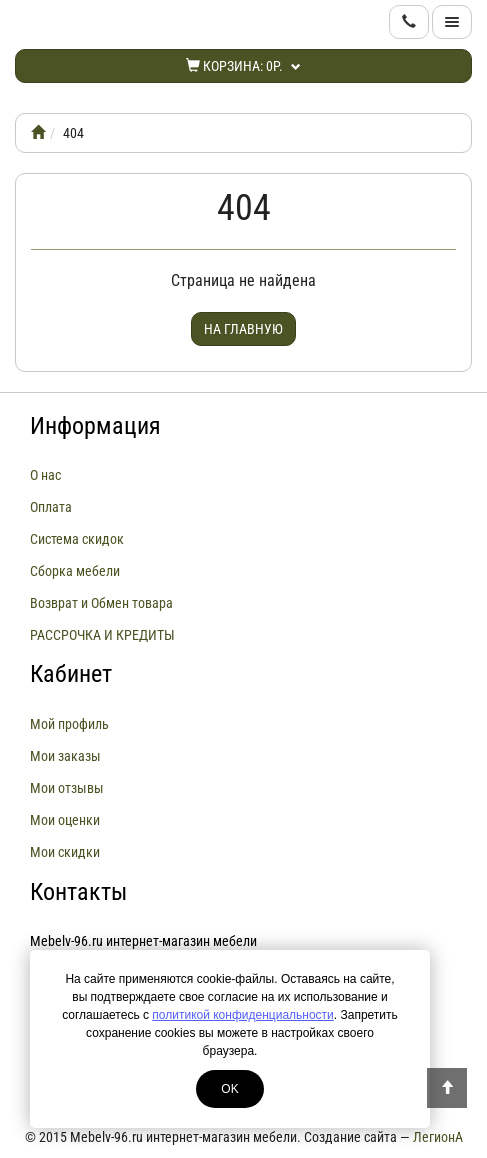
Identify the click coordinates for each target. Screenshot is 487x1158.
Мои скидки (65, 852)
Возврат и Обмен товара (101, 603)
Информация (95, 426)
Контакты (78, 892)
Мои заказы (65, 756)
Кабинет (71, 674)
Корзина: (243, 66)
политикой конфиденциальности (242, 1015)
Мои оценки (65, 820)
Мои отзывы (67, 788)
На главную (243, 329)
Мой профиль (69, 724)
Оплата (51, 507)
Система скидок (77, 539)
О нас (45, 475)
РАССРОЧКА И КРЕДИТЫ (102, 635)
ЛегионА (438, 1137)
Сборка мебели (75, 571)
